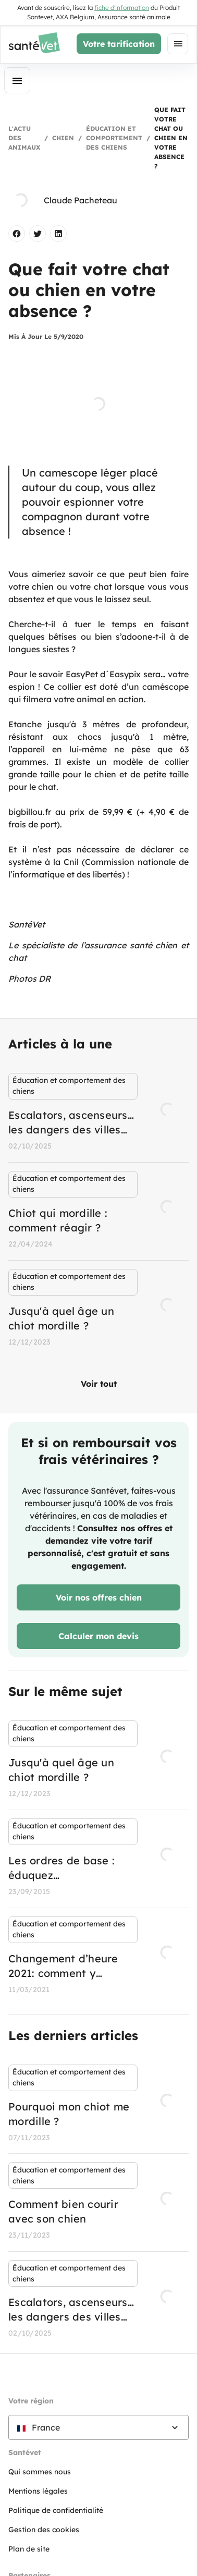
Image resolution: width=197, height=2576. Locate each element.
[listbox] (98, 1211)
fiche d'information (121, 7)
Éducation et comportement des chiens (114, 138)
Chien (63, 138)
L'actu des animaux (24, 138)
